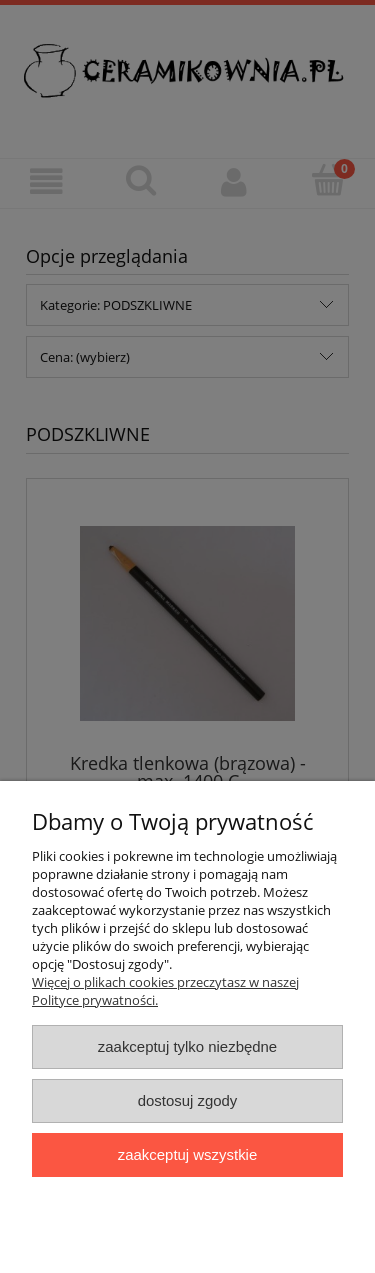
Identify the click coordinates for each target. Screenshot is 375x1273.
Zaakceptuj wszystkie (187, 1154)
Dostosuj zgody (188, 1100)
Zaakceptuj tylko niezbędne (187, 1046)
